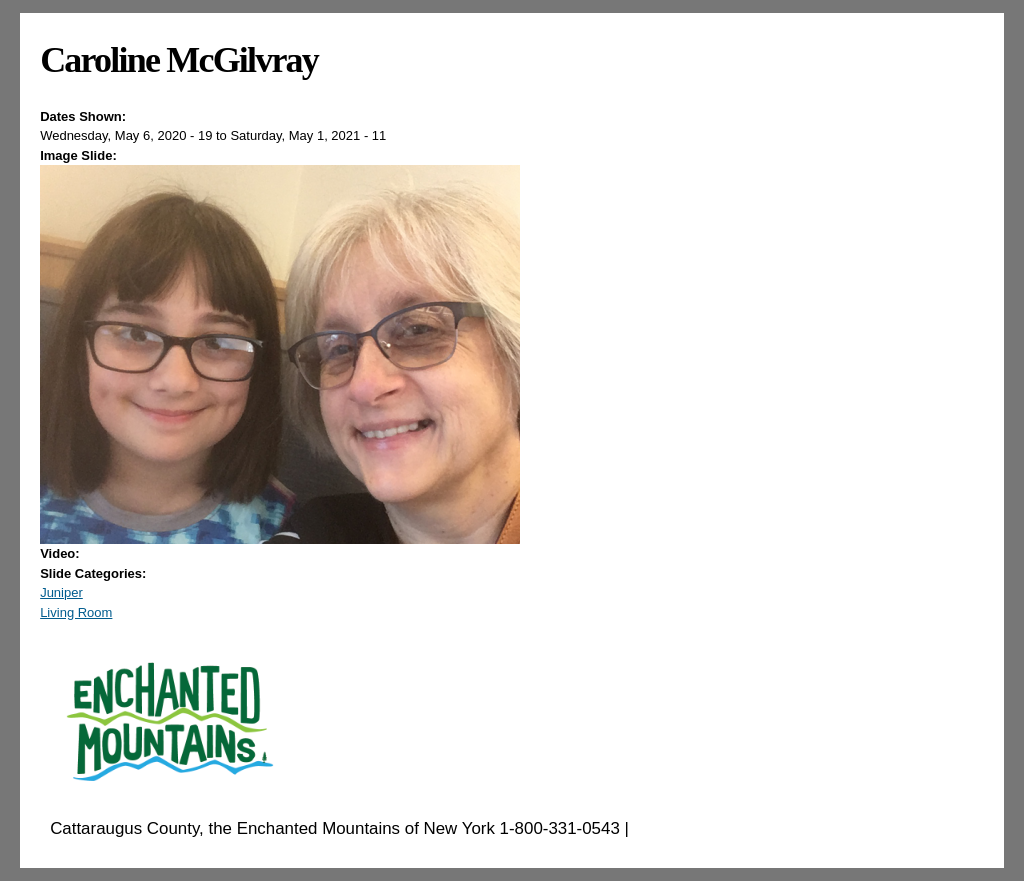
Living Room (76, 612)
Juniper (61, 592)
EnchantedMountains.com (731, 828)
